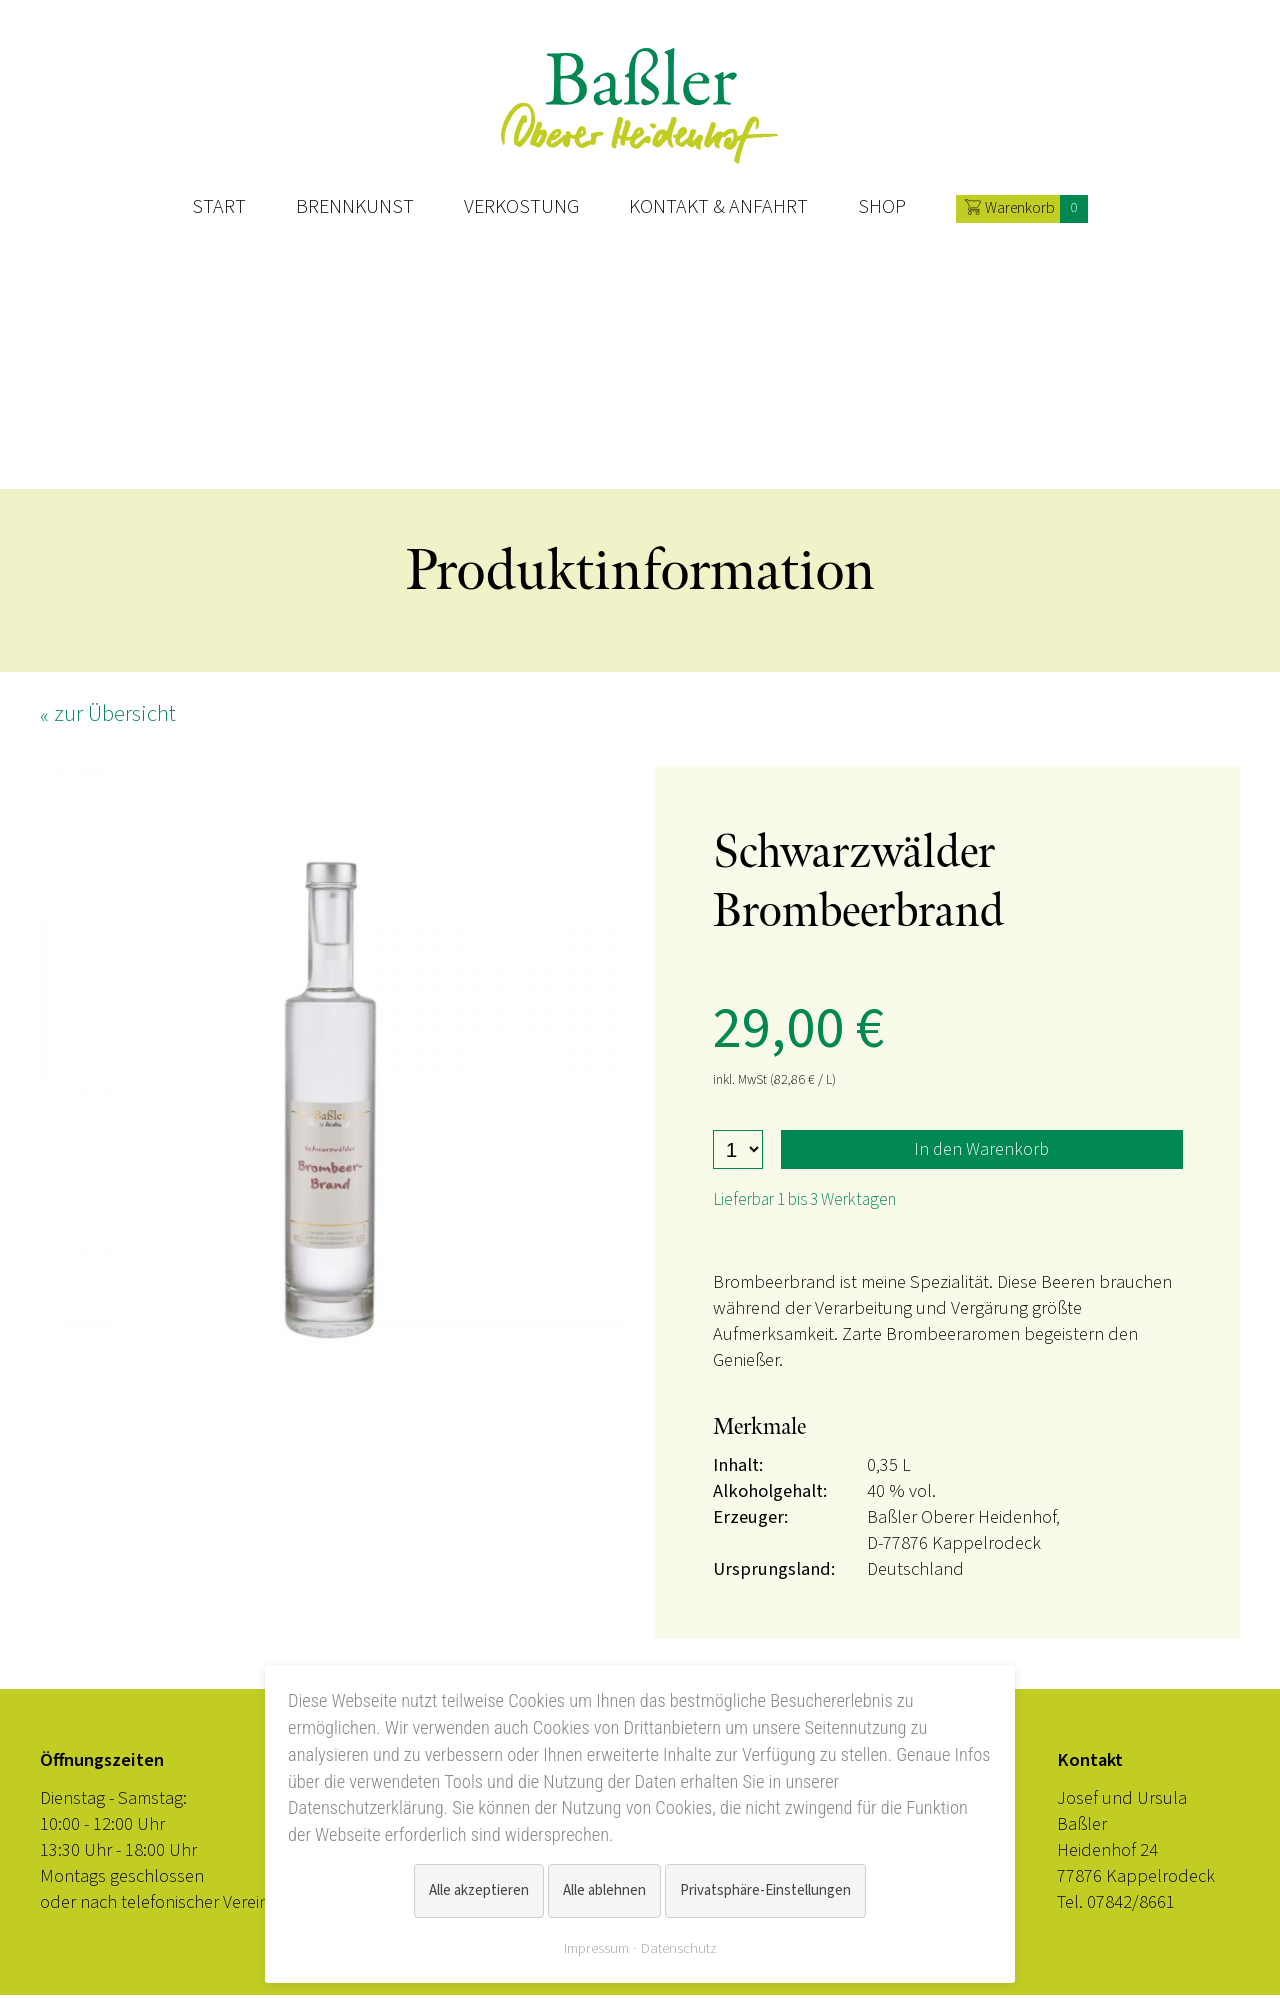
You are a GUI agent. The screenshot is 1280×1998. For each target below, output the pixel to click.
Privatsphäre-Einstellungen (765, 1890)
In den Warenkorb (981, 1152)
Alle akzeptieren (479, 1890)
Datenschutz (679, 1948)
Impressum (596, 1948)
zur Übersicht (115, 716)
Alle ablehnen (604, 1890)
